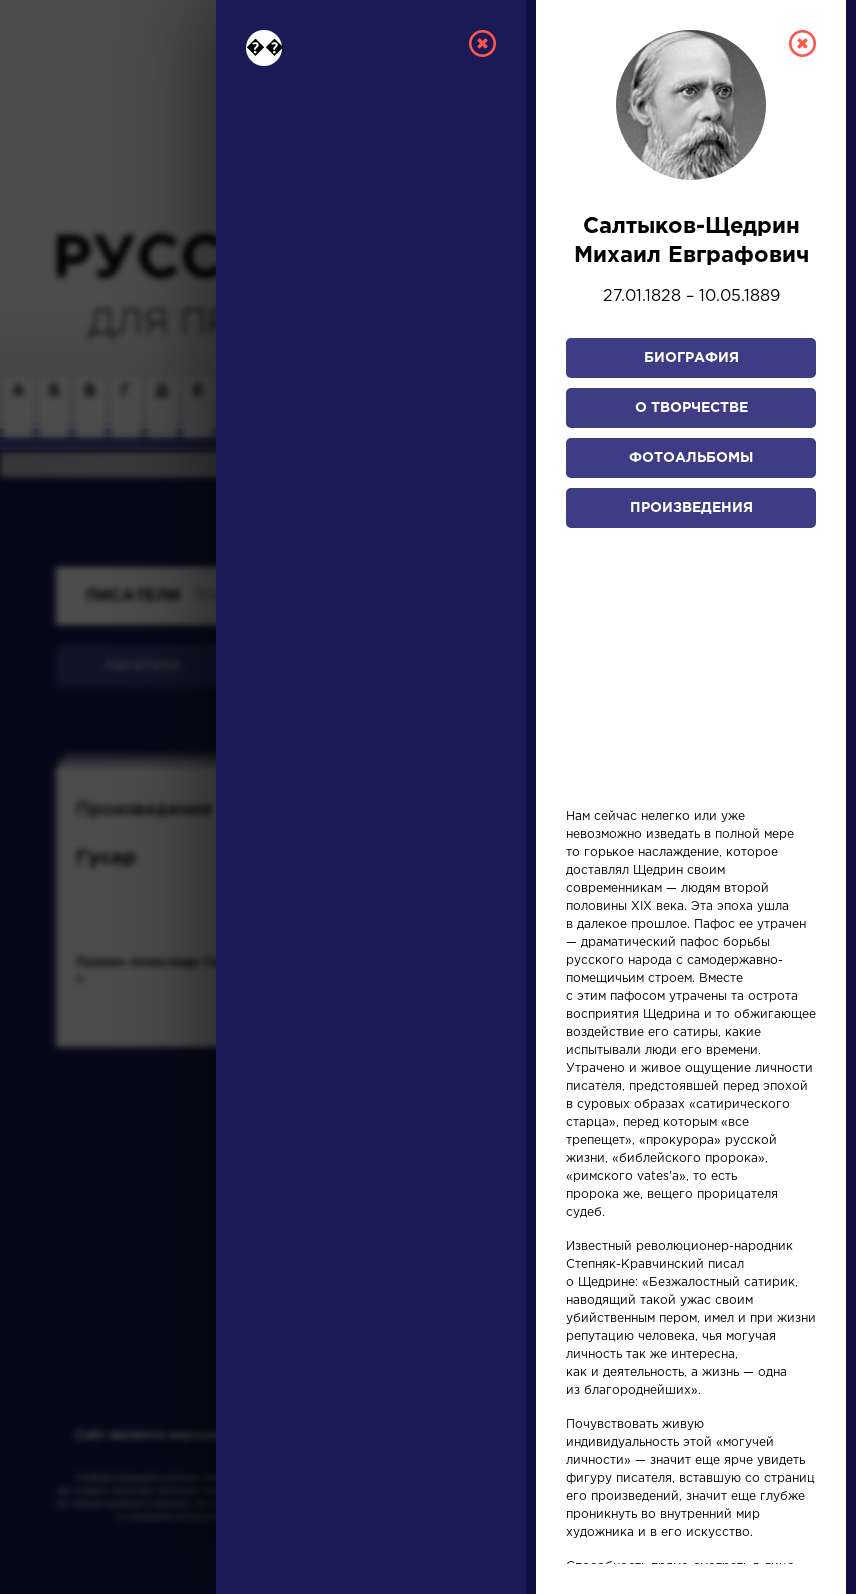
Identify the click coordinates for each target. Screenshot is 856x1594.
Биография (691, 358)
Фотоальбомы (691, 458)
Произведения (691, 508)
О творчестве (691, 408)
